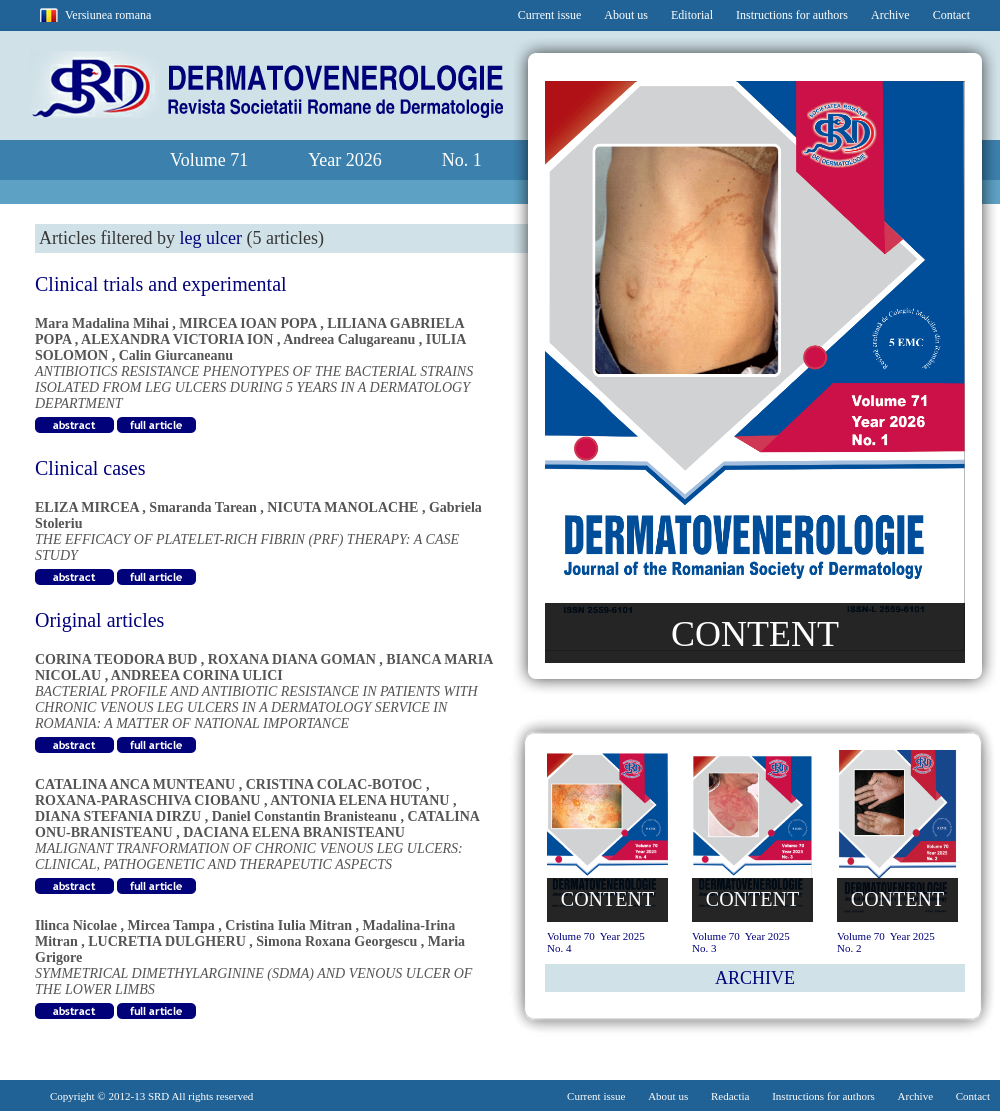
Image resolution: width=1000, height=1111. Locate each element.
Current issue (550, 15)
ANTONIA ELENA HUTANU (359, 800)
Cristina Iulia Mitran (288, 925)
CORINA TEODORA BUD (116, 659)
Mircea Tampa (171, 925)
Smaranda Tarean (203, 507)
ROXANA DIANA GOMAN (292, 659)
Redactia (730, 1096)
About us (626, 15)
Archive (890, 15)
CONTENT (755, 634)
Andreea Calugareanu (349, 339)
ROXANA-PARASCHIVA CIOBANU (147, 800)
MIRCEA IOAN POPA (247, 323)
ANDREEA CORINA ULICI (197, 675)
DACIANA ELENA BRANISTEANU (294, 832)
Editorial (692, 15)
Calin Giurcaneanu (176, 355)
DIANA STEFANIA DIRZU (118, 816)
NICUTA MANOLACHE (342, 507)
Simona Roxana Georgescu (336, 941)
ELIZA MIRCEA (87, 507)
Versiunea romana (108, 15)
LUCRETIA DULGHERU (167, 941)
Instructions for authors (792, 15)
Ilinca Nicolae (76, 925)
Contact (951, 15)
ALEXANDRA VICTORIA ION (177, 339)
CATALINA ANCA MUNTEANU (135, 784)
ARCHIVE (755, 978)
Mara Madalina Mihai (102, 323)
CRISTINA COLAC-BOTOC (334, 784)
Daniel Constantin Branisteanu (304, 816)
